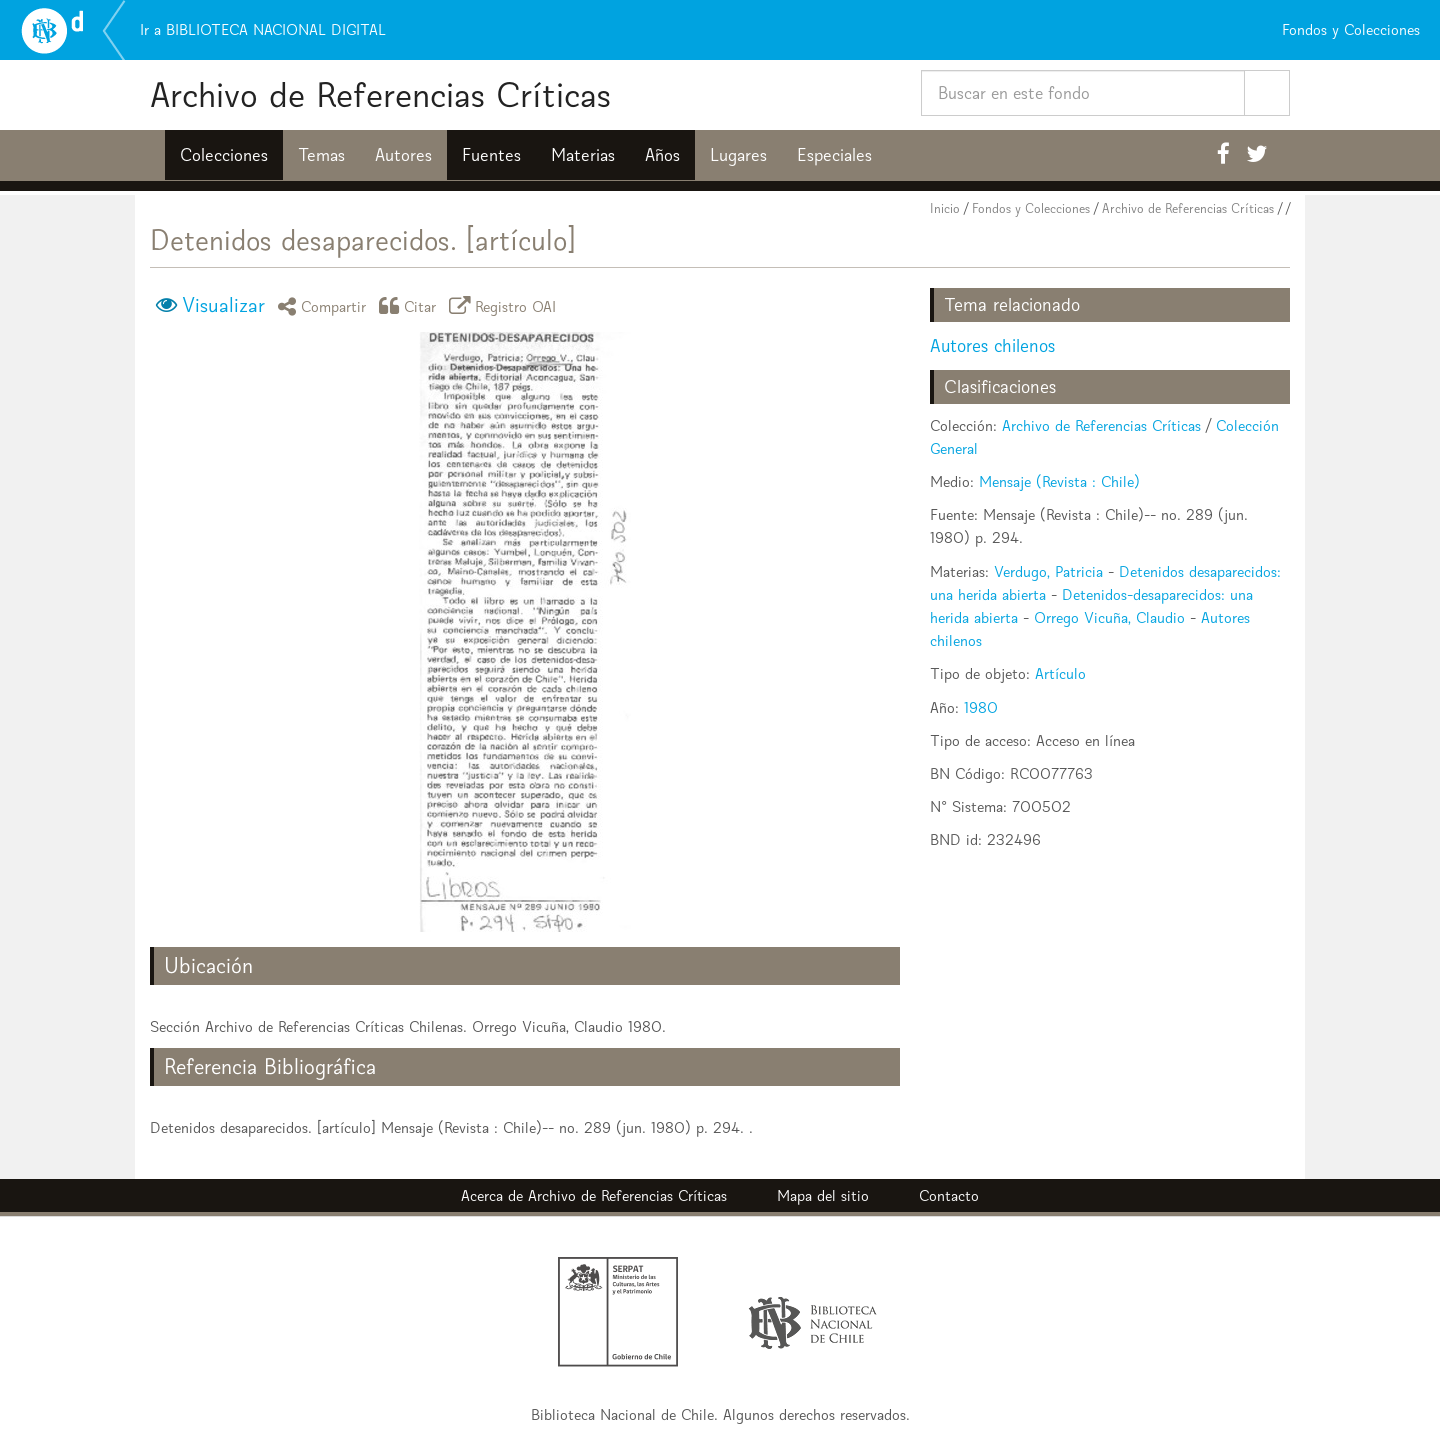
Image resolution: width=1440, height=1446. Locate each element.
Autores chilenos (992, 345)
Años (662, 155)
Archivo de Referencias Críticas (380, 94)
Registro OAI (506, 305)
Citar (411, 305)
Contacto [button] (949, 1195)
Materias (583, 155)
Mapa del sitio (823, 1195)
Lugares (738, 155)
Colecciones (224, 155)
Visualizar (223, 305)
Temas (321, 155)
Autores (403, 155)
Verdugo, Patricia (1048, 571)
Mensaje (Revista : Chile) (1059, 481)
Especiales (834, 155)
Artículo (1060, 673)
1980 (981, 707)
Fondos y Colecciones (1031, 208)
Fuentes (491, 155)
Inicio (945, 208)
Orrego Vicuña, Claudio (1109, 617)
